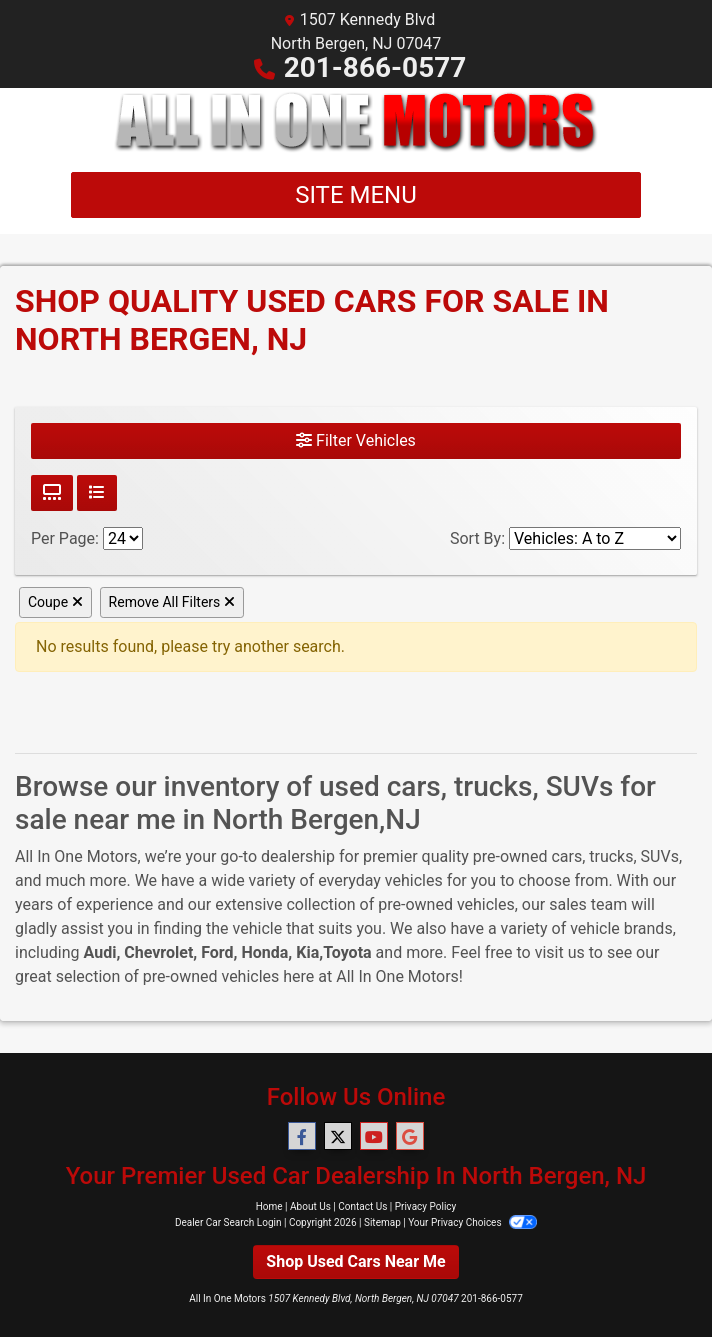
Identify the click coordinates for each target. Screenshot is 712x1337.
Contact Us (362, 1206)
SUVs (660, 856)
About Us (310, 1206)
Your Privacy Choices (472, 1222)
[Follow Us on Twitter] (338, 1137)
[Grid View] (52, 493)
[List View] (97, 493)
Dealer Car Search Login (228, 1222)
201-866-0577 (375, 67)
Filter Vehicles (356, 440)
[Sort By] (595, 538)
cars (566, 856)
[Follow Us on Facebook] (302, 1137)
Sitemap (382, 1222)
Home (269, 1206)
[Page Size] (123, 538)
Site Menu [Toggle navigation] (356, 195)
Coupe (55, 602)
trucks (611, 856)
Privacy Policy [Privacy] (426, 1206)
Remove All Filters (172, 602)
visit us (560, 952)
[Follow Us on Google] (410, 1137)
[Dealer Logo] (356, 122)
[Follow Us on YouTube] (374, 1137)
